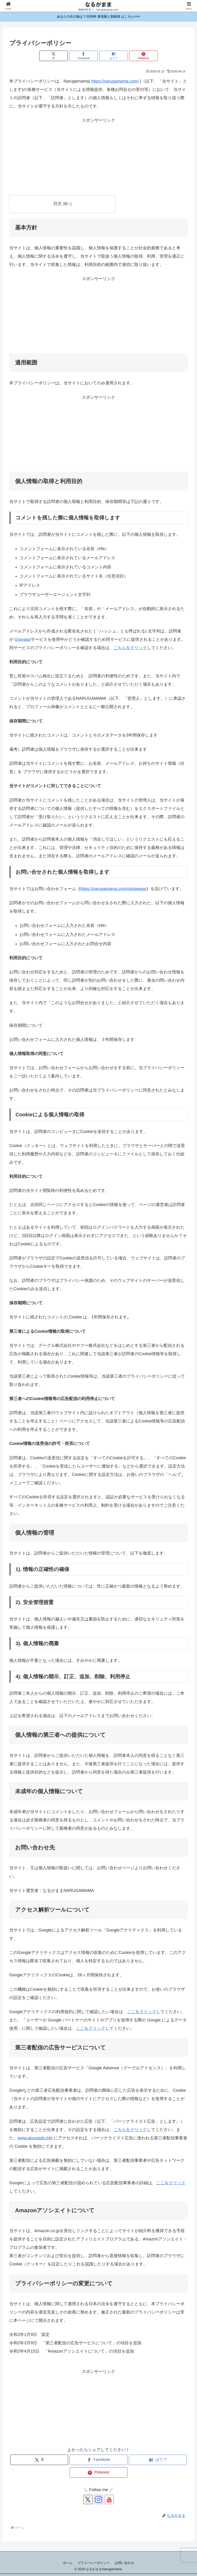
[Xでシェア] (53, 56)
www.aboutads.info (35, 2138)
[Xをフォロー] (87, 2499)
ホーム (68, 2562)
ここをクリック (141, 2011)
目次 (57, 203)
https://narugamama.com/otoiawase (113, 888)
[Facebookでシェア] (83, 56)
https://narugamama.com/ (115, 81)
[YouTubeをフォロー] (109, 2499)
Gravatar (23, 639)
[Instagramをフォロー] (98, 2499)
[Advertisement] (98, 156)
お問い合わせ (124, 2562)
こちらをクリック (130, 647)
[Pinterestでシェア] (143, 56)
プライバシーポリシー (93, 2562)
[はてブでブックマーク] (113, 56)
